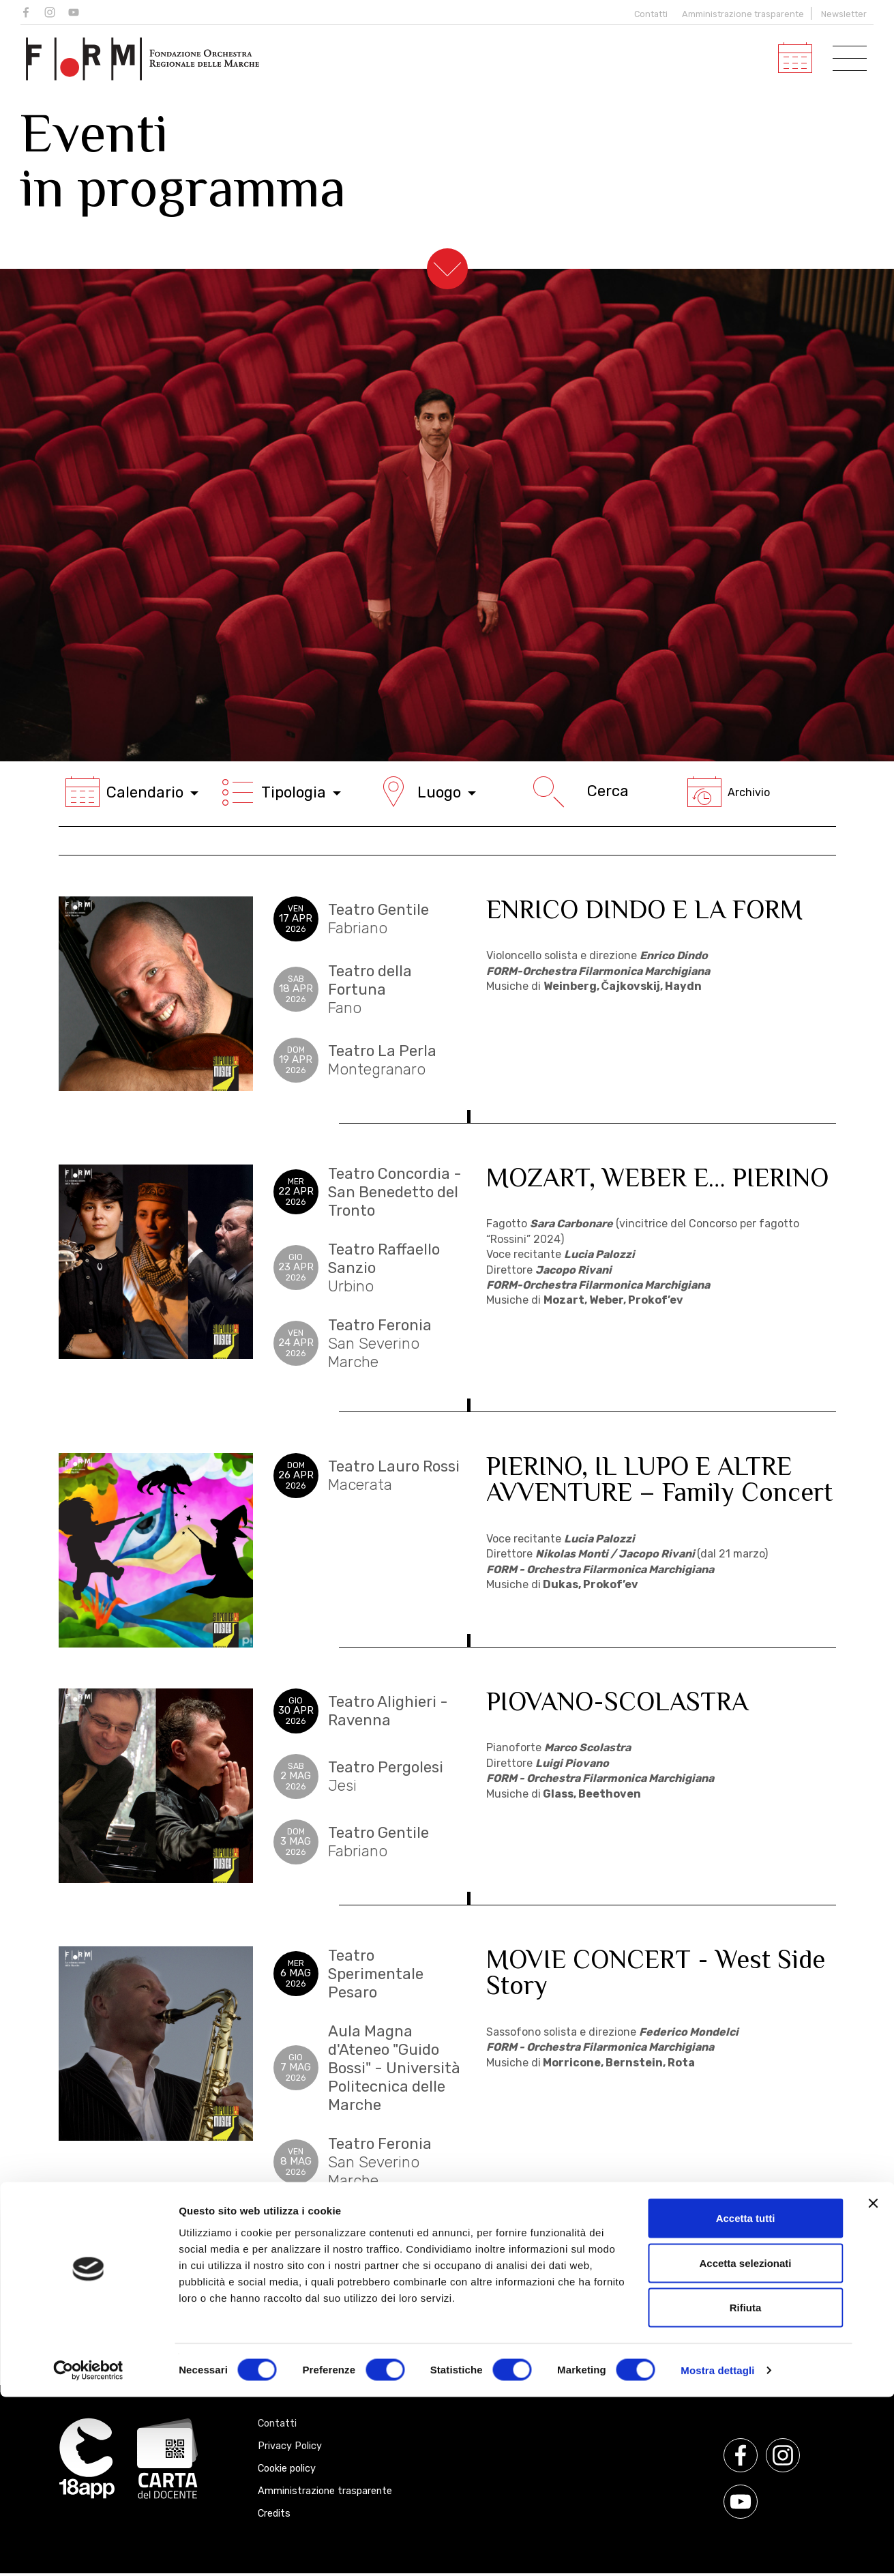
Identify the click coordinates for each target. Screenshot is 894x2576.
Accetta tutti (745, 2397)
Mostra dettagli (717, 2549)
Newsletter (844, 14)
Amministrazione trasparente (743, 14)
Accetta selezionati (745, 2442)
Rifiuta (746, 2486)
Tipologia (281, 792)
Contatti (648, 14)
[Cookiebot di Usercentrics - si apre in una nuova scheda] (88, 2549)
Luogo (426, 792)
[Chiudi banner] (873, 2382)
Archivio (728, 792)
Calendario (131, 792)
